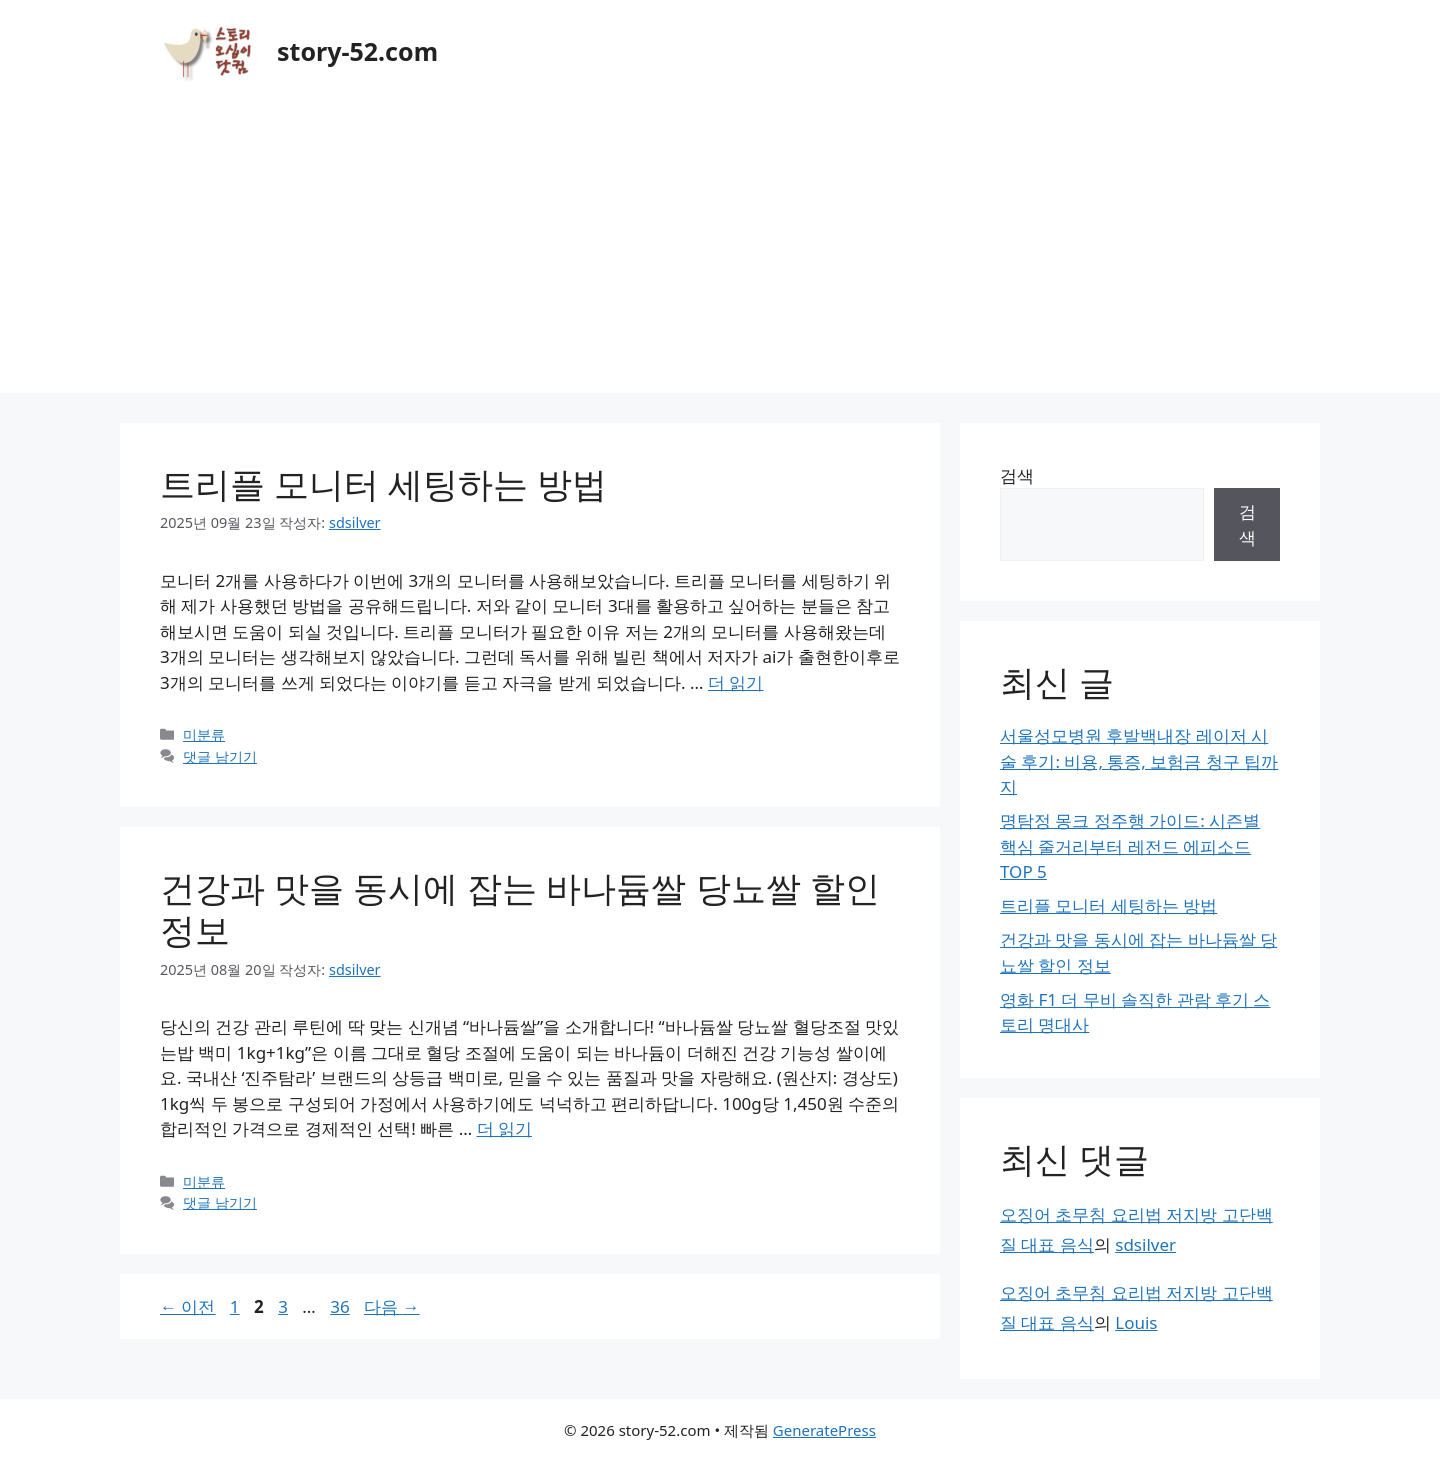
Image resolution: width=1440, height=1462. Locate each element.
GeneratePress (824, 1430)
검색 (1017, 475)
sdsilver (1145, 1244)
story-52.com (357, 51)
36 (339, 1306)
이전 (187, 1306)
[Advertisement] (720, 253)
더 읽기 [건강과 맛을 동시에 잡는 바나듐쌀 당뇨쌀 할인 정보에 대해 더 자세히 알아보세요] (504, 1128)
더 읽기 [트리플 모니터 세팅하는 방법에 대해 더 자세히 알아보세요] (735, 682)
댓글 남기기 (220, 756)
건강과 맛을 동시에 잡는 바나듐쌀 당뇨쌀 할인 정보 (520, 908)
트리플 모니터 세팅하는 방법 (383, 483)
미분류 (204, 734)
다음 (391, 1306)
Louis (1136, 1322)
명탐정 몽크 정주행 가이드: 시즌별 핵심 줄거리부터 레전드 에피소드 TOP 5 (1130, 846)
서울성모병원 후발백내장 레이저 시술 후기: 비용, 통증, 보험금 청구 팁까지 (1139, 761)
